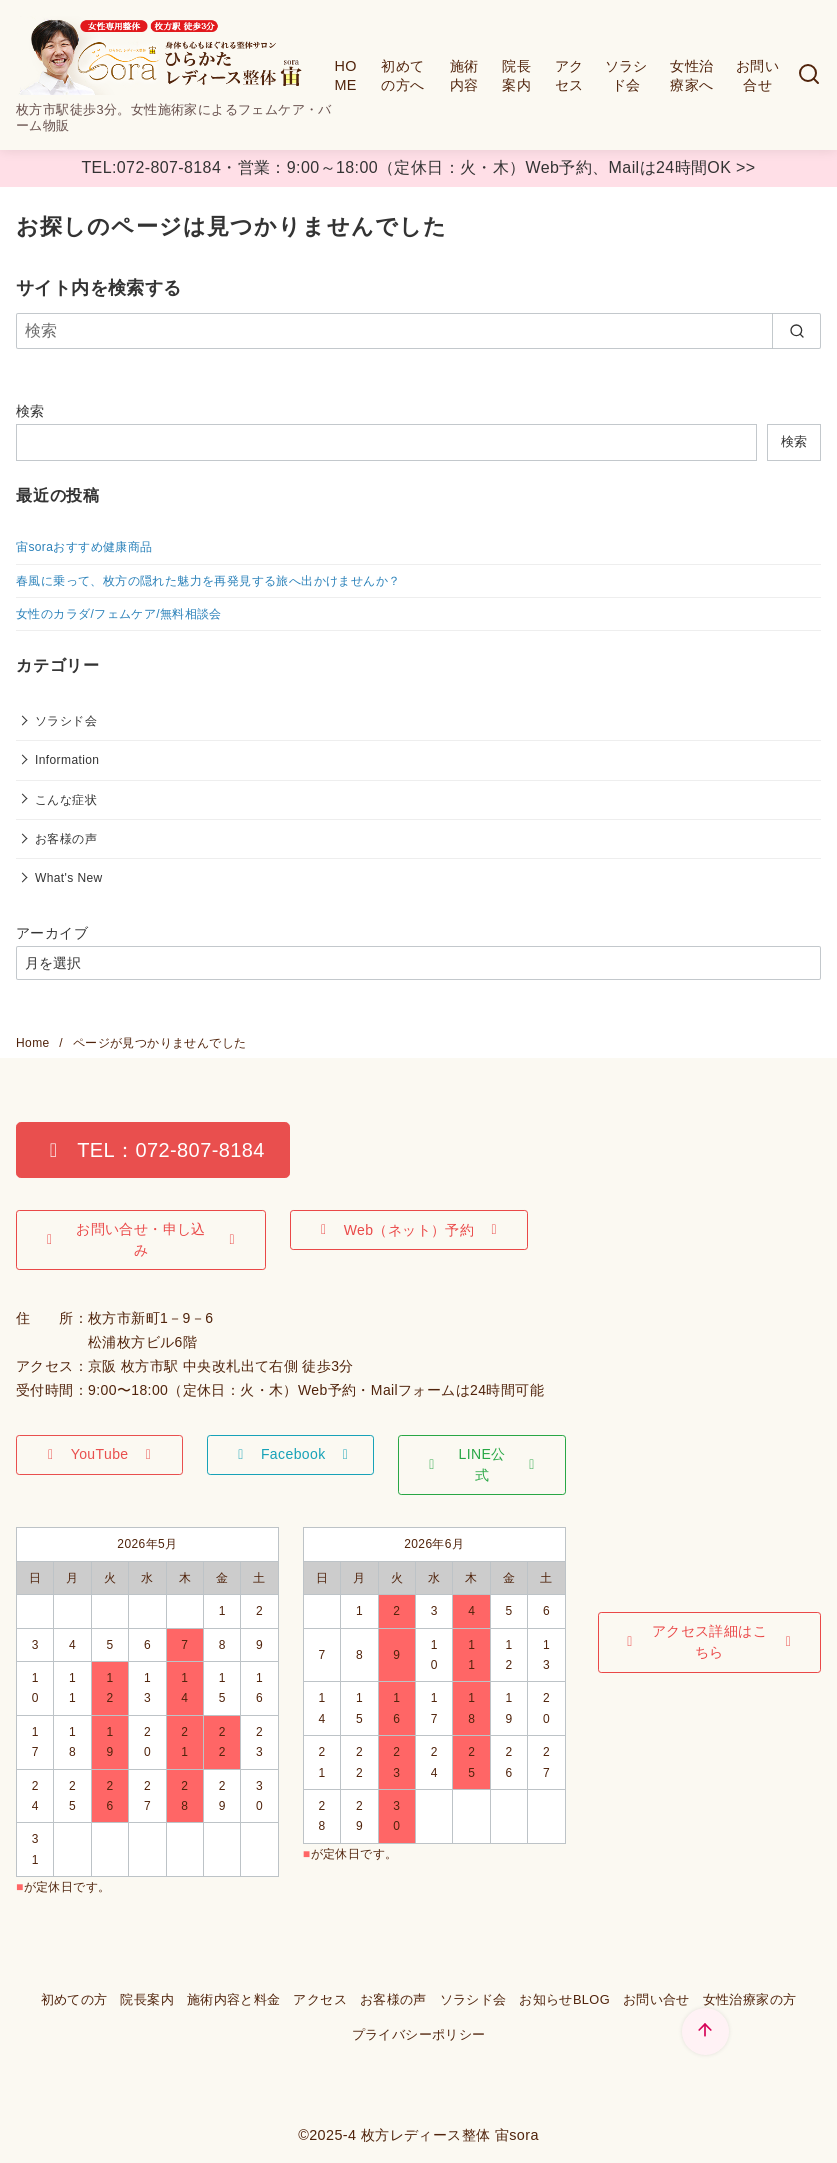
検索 (30, 411)
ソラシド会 (626, 75)
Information (67, 760)
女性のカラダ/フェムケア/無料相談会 (119, 614)
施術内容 (464, 75)
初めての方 (74, 1999)
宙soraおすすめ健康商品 (84, 547)
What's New (69, 878)
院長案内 (516, 75)
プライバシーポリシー (419, 2034)
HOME (345, 75)
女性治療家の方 (750, 1999)
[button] (153, 1150)
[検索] (809, 75)
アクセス (569, 75)
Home (34, 1043)
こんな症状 (66, 800)
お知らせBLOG (564, 1999)
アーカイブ (52, 933)
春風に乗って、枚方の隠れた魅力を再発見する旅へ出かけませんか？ (208, 581)
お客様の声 (66, 839)
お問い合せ (757, 75)
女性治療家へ (691, 75)
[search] (796, 331)
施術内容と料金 (234, 1999)
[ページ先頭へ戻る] (705, 2031)
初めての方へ (402, 75)
